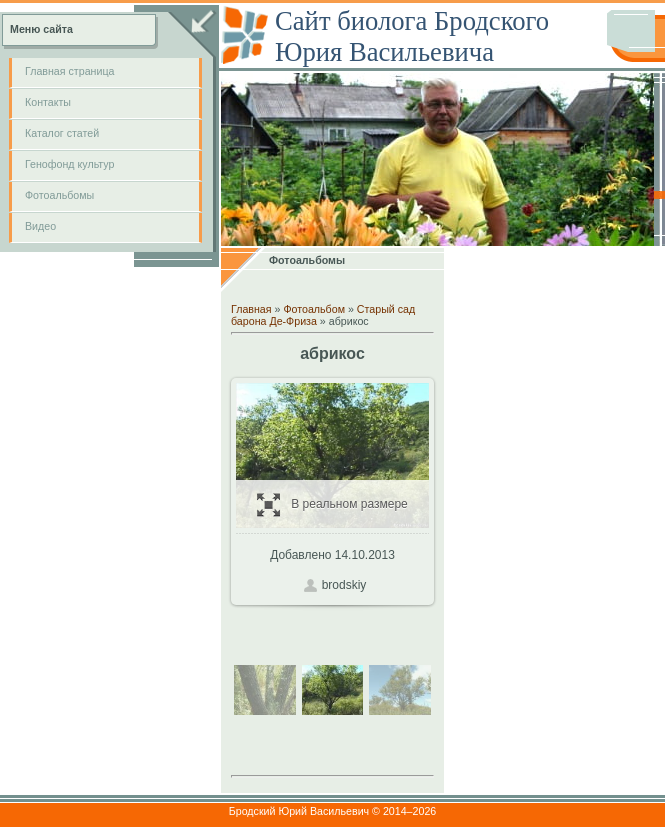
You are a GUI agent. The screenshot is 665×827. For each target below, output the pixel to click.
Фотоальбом (314, 309)
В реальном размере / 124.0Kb (332, 504)
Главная (251, 309)
